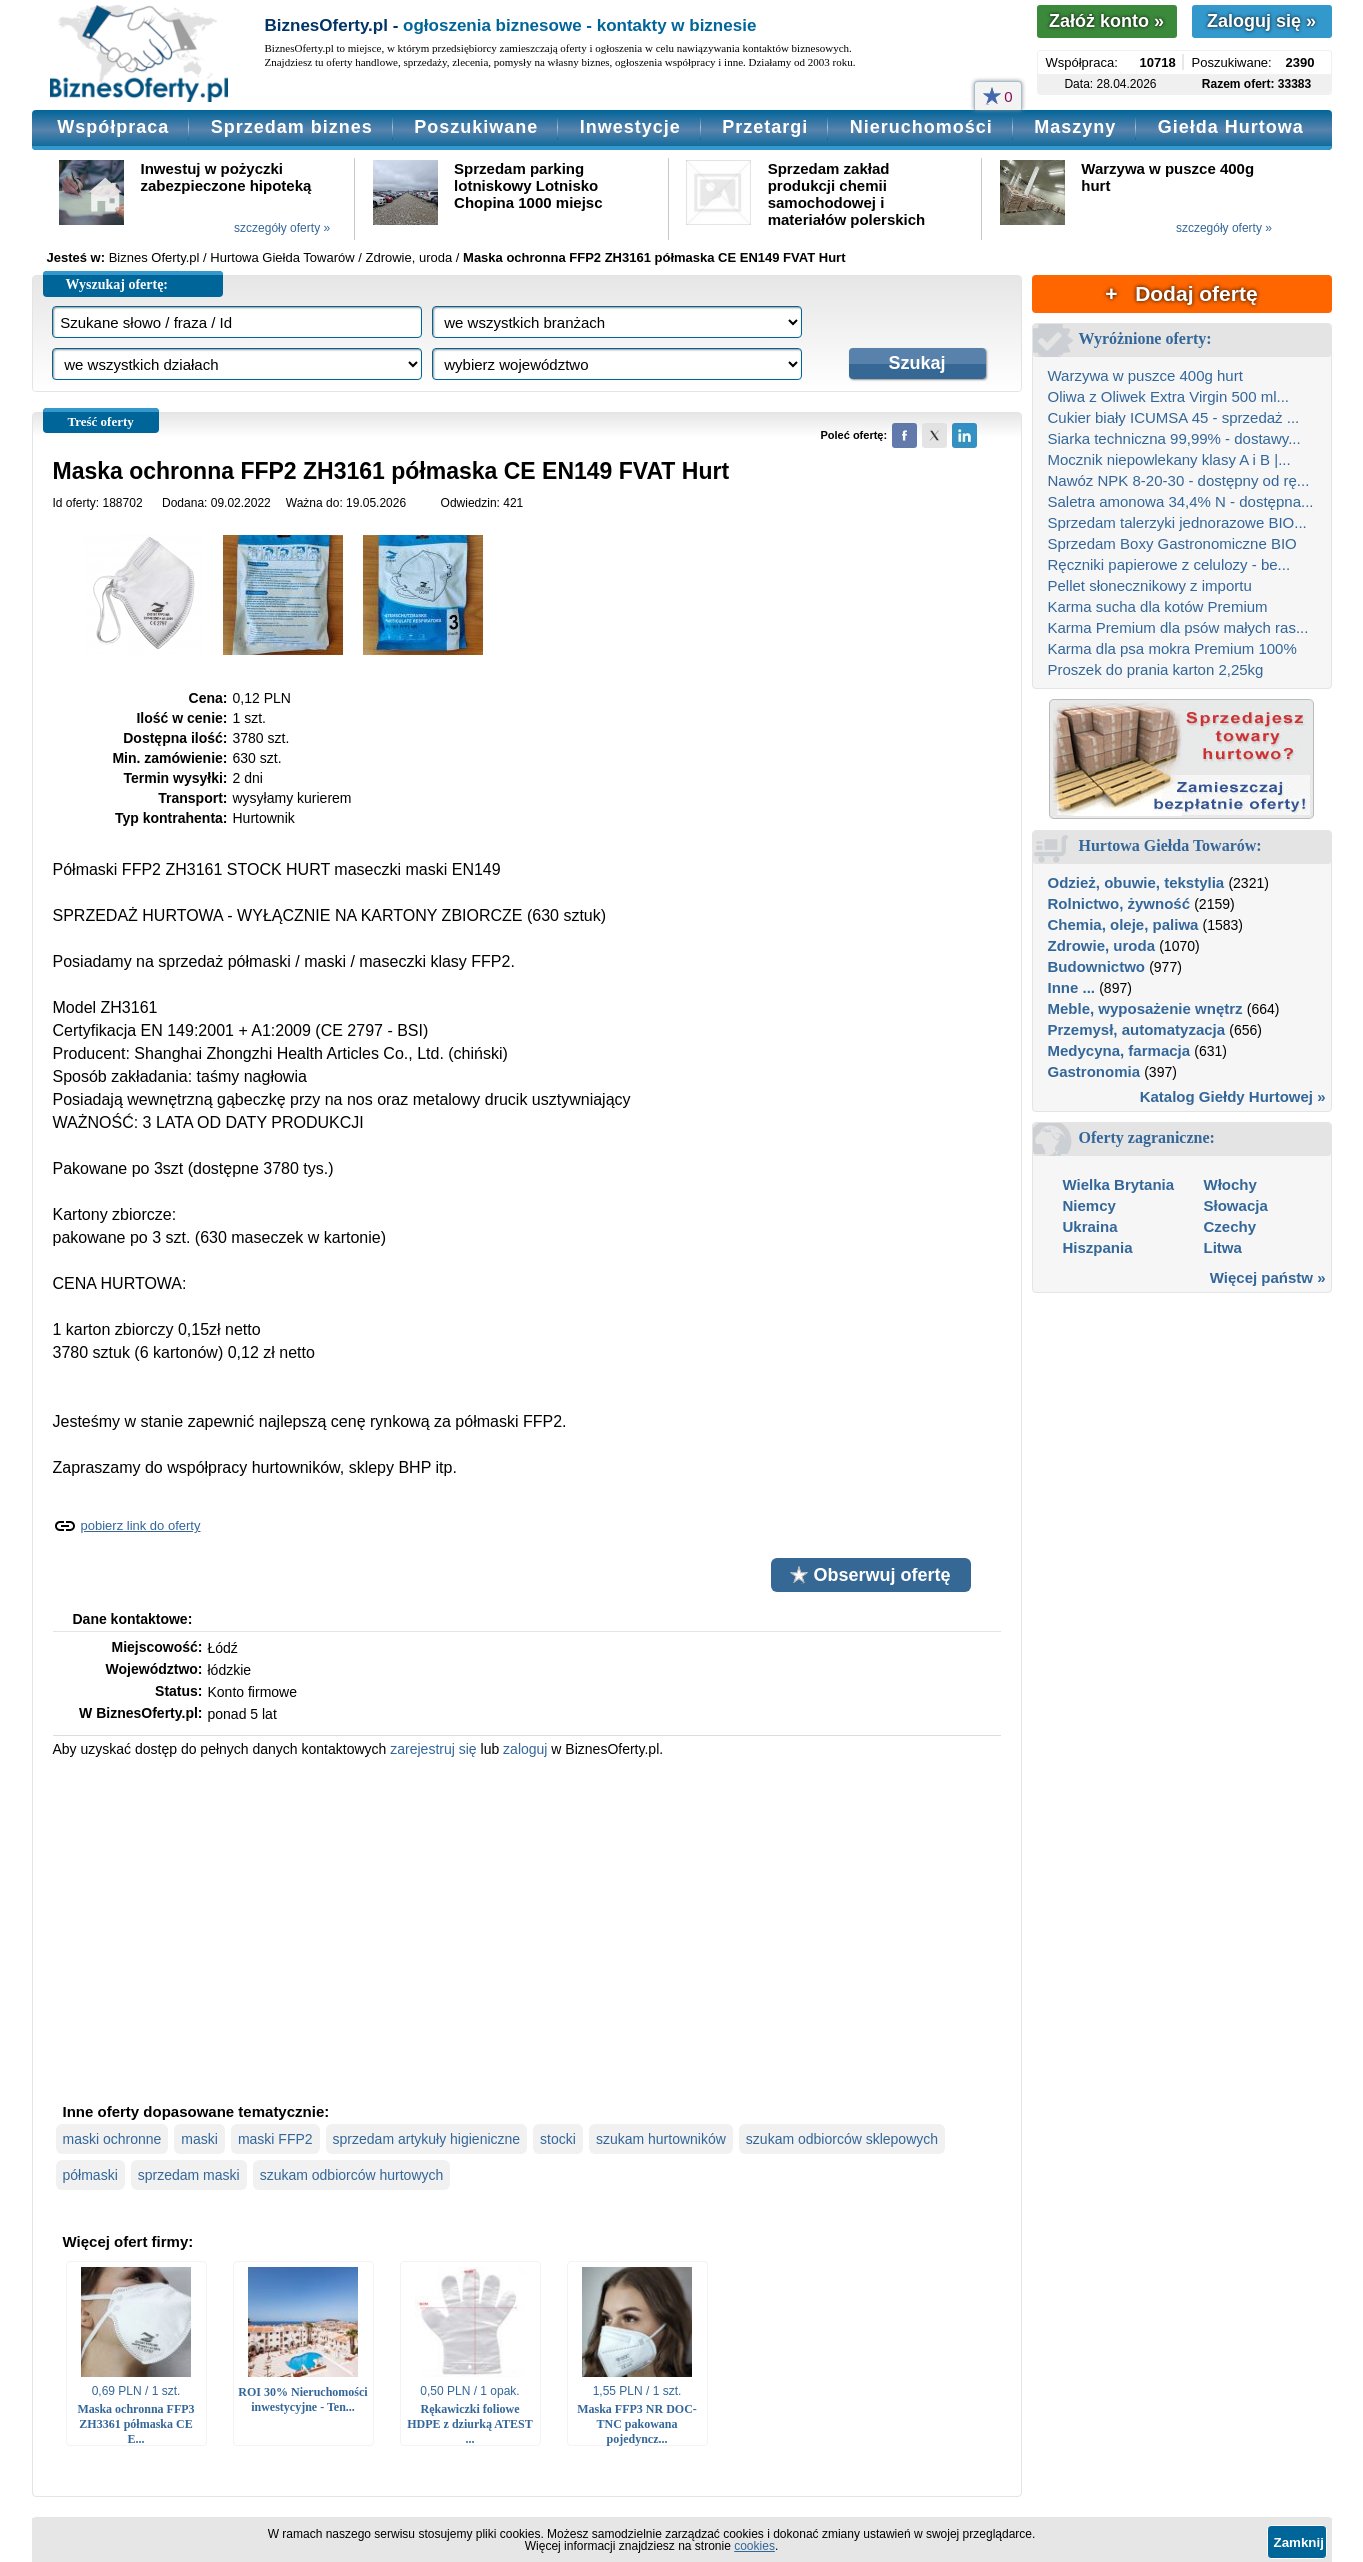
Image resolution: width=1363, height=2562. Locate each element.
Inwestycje (630, 127)
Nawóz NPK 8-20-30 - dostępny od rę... (1179, 480)
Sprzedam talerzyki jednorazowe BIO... (1177, 522)
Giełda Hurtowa (1231, 127)
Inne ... (1072, 987)
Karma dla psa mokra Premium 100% (1172, 648)
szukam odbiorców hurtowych (352, 2175)
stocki (558, 2139)
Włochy (1230, 1184)
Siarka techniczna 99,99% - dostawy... (1174, 438)
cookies (754, 2546)
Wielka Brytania (1119, 1184)
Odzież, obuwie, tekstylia (1136, 882)
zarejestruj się (433, 1749)
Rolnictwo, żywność (1119, 903)
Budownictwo (1097, 966)
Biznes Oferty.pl (154, 257)
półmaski (90, 2175)
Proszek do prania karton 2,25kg (1156, 669)
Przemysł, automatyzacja (1137, 1029)
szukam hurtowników (661, 2139)
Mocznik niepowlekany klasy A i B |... (1169, 459)
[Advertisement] (527, 1928)
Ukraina (1090, 1226)
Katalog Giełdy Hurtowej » (1233, 1096)
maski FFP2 (275, 2139)
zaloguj (525, 1749)
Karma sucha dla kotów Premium (1158, 606)
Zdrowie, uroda (1102, 945)
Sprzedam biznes (292, 127)
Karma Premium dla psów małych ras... (1178, 627)
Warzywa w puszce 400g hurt (1145, 375)
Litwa (1223, 1247)
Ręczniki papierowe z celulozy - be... (1169, 564)
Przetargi (765, 127)
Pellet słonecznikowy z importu (1150, 585)
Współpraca (113, 127)
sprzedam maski (189, 2175)
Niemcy (1089, 1205)
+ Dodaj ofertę (1181, 293)
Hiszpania (1098, 1247)
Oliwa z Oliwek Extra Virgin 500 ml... (1168, 396)
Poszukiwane (476, 127)
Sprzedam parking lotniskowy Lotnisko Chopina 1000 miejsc (528, 185)
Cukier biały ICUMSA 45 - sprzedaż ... (1174, 417)
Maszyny (1075, 127)
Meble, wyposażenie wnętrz (1145, 1008)
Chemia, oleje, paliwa (1123, 924)
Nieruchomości (921, 127)
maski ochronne (112, 2139)
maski (199, 2139)
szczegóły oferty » (282, 228)
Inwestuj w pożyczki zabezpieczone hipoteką (226, 177)
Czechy (1230, 1226)
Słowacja (1236, 1205)
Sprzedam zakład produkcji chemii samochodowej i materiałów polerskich (847, 194)
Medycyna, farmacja (1119, 1050)
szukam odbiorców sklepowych (842, 2139)
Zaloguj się (1261, 21)
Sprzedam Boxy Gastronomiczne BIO (1172, 543)
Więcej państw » (1268, 1277)
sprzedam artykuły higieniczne (427, 2139)
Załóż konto (1106, 21)
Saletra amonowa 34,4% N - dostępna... (1181, 501)
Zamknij (1299, 2542)
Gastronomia (1094, 1071)
